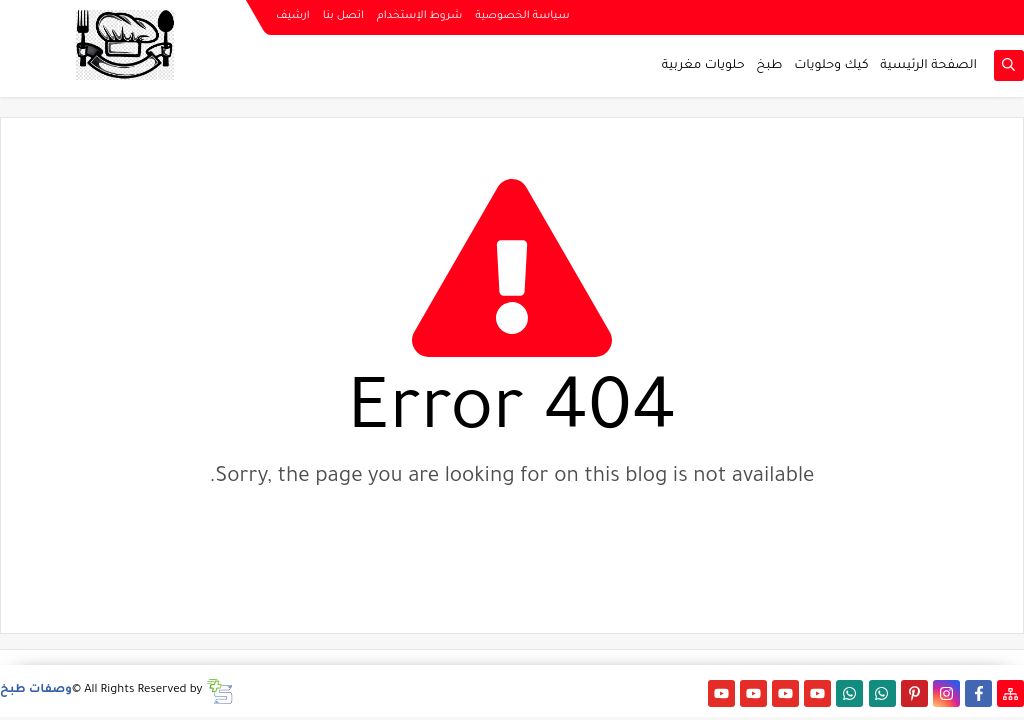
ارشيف (293, 16)
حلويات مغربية (703, 66)
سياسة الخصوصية (522, 16)
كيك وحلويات (831, 66)
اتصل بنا (343, 16)
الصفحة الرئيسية (928, 66)
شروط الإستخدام (420, 16)
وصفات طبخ (36, 690)
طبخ (769, 66)
